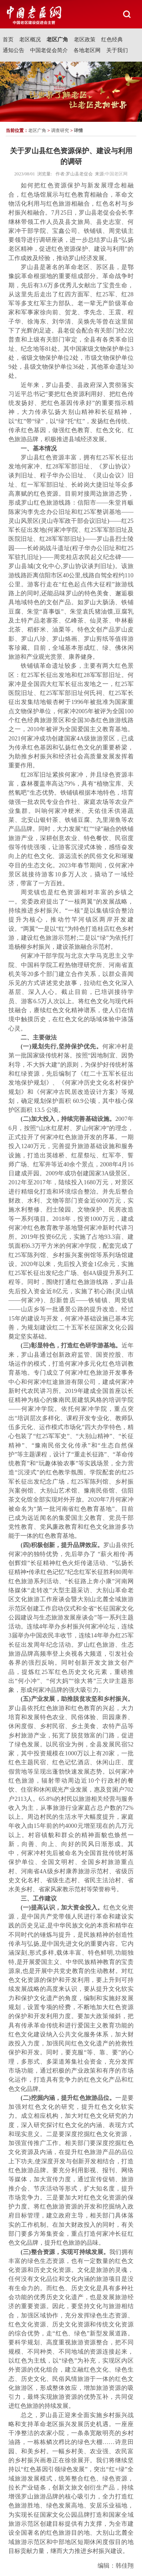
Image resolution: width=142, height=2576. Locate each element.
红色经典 (112, 39)
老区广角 (57, 39)
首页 (8, 39)
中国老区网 (116, 173)
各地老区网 (87, 50)
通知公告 (13, 50)
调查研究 (60, 130)
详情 (78, 130)
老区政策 (84, 39)
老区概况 (30, 39)
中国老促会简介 (49, 50)
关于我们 (117, 50)
